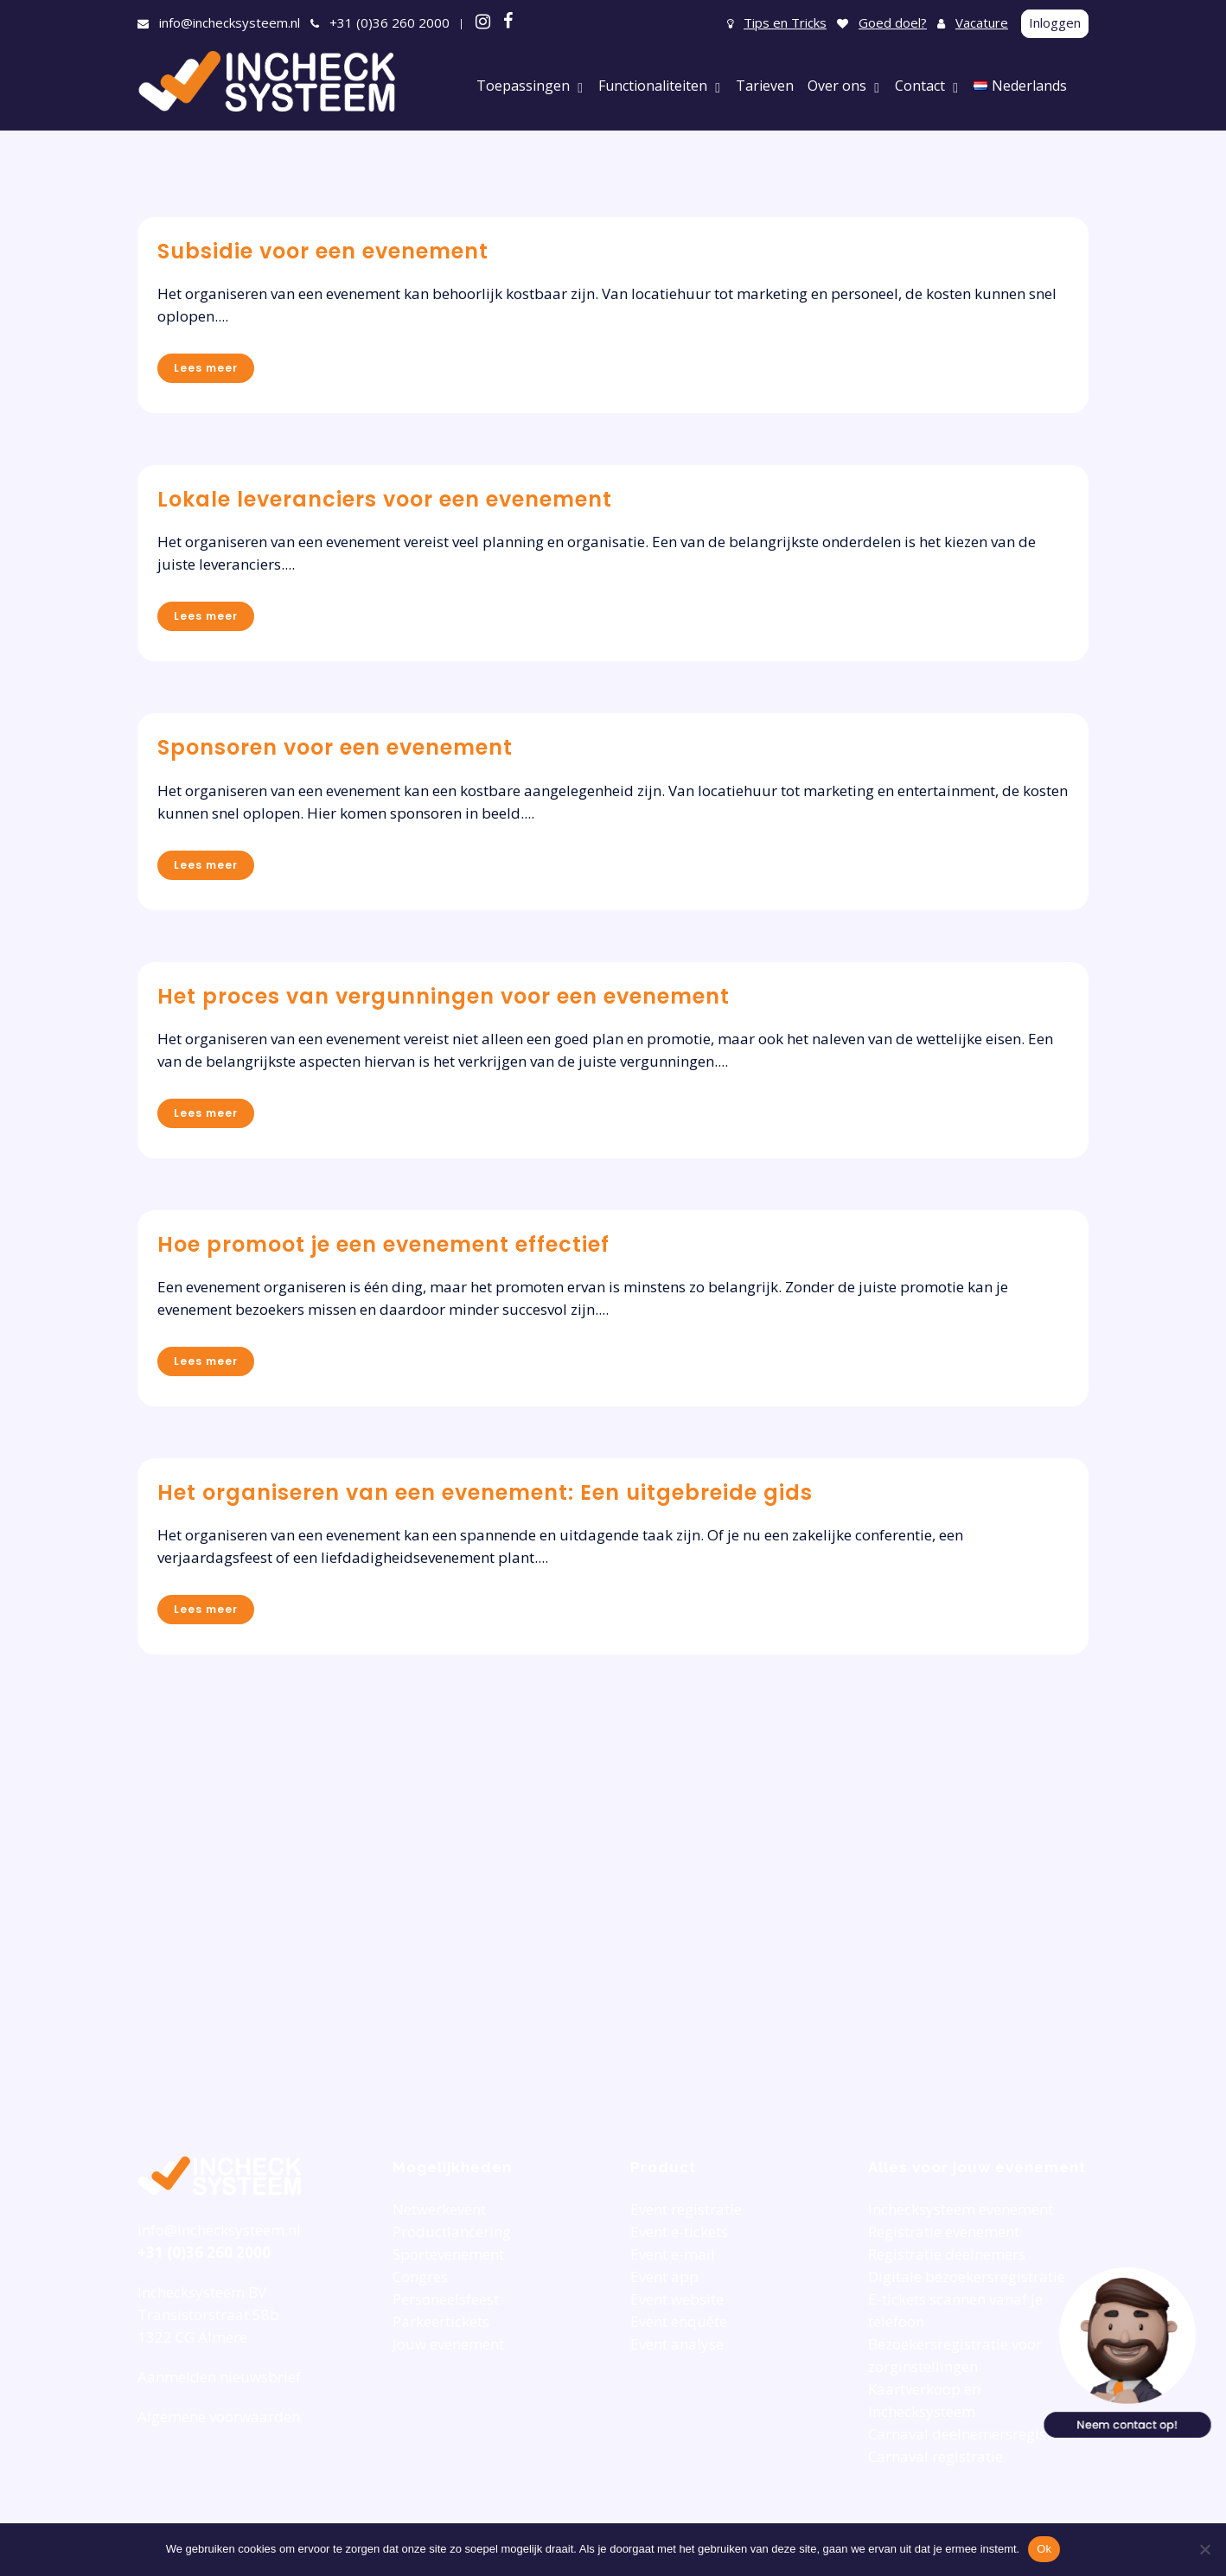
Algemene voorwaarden (218, 2416)
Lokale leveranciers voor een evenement (384, 499)
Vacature (981, 22)
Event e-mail (672, 2254)
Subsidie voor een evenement (322, 251)
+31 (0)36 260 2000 (389, 22)
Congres (420, 2276)
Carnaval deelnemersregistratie (975, 2434)
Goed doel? (893, 22)
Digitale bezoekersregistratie (966, 2276)
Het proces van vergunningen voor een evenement (443, 996)
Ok (1044, 2548)
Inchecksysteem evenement (960, 2209)
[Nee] (1204, 2549)
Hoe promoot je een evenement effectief (383, 1244)
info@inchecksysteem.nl (229, 22)
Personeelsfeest (446, 2299)
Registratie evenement (943, 2231)
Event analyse (677, 2344)
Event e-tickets (679, 2231)
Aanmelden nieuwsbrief (219, 2377)
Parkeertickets (441, 2321)
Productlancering (452, 2231)
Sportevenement (448, 2254)
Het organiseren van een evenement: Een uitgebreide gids (485, 1492)
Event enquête (678, 2321)
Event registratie (686, 2209)
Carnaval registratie (935, 2456)
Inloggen (1055, 22)
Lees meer (206, 367)
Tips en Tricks (785, 22)
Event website (677, 2299)
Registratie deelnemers (946, 2254)
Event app (664, 2276)
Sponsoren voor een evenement (335, 747)
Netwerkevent (439, 2209)
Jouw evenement (448, 2344)
